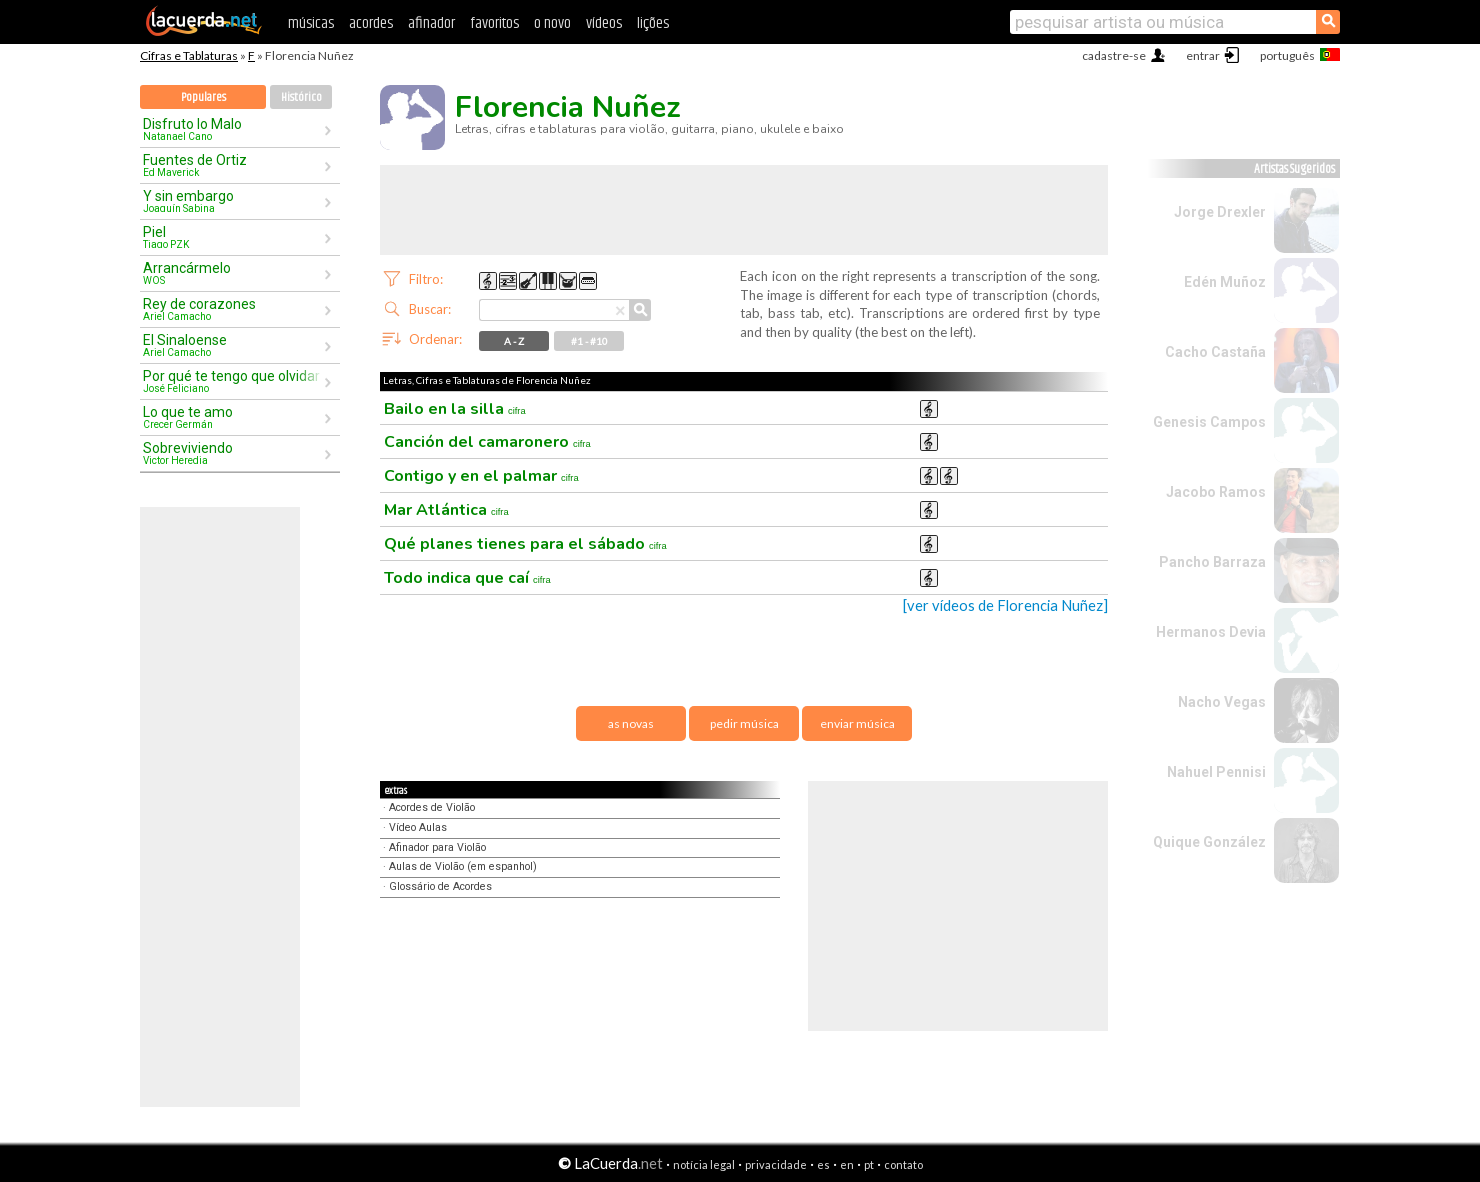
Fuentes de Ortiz (233, 165)
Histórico (301, 97)
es (823, 1164)
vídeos (604, 23)
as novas (631, 723)
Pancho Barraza (1212, 562)
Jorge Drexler (1220, 212)
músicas (311, 23)
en (847, 1164)
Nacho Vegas (1222, 702)
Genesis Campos (1209, 422)
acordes (371, 23)
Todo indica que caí (467, 578)
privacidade (776, 1164)
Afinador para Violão (437, 847)
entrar (1203, 55)
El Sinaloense (233, 345)
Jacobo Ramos (1216, 492)
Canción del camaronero (487, 442)
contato (903, 1164)
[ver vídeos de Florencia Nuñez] (1005, 605)
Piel (233, 237)
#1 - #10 (589, 341)
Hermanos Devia (1211, 632)
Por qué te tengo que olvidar (233, 381)
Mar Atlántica (446, 510)
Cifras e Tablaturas (189, 55)
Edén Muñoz (1225, 282)
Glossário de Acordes (440, 886)
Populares (203, 97)
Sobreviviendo (233, 453)
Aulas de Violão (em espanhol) (463, 866)
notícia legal (704, 1164)
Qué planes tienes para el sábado (525, 544)
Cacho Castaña (1215, 352)
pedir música (744, 723)
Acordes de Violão (432, 807)
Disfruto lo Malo (233, 129)
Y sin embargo (233, 201)
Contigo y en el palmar (481, 476)
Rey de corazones (233, 309)
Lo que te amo (233, 417)
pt (869, 1164)
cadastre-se (1114, 55)
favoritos (494, 23)
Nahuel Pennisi (1216, 772)
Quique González (1209, 842)
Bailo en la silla (455, 409)
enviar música (857, 723)
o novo (552, 23)
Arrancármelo (233, 273)
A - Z (514, 341)
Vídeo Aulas (418, 827)
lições (653, 23)
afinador (431, 23)
